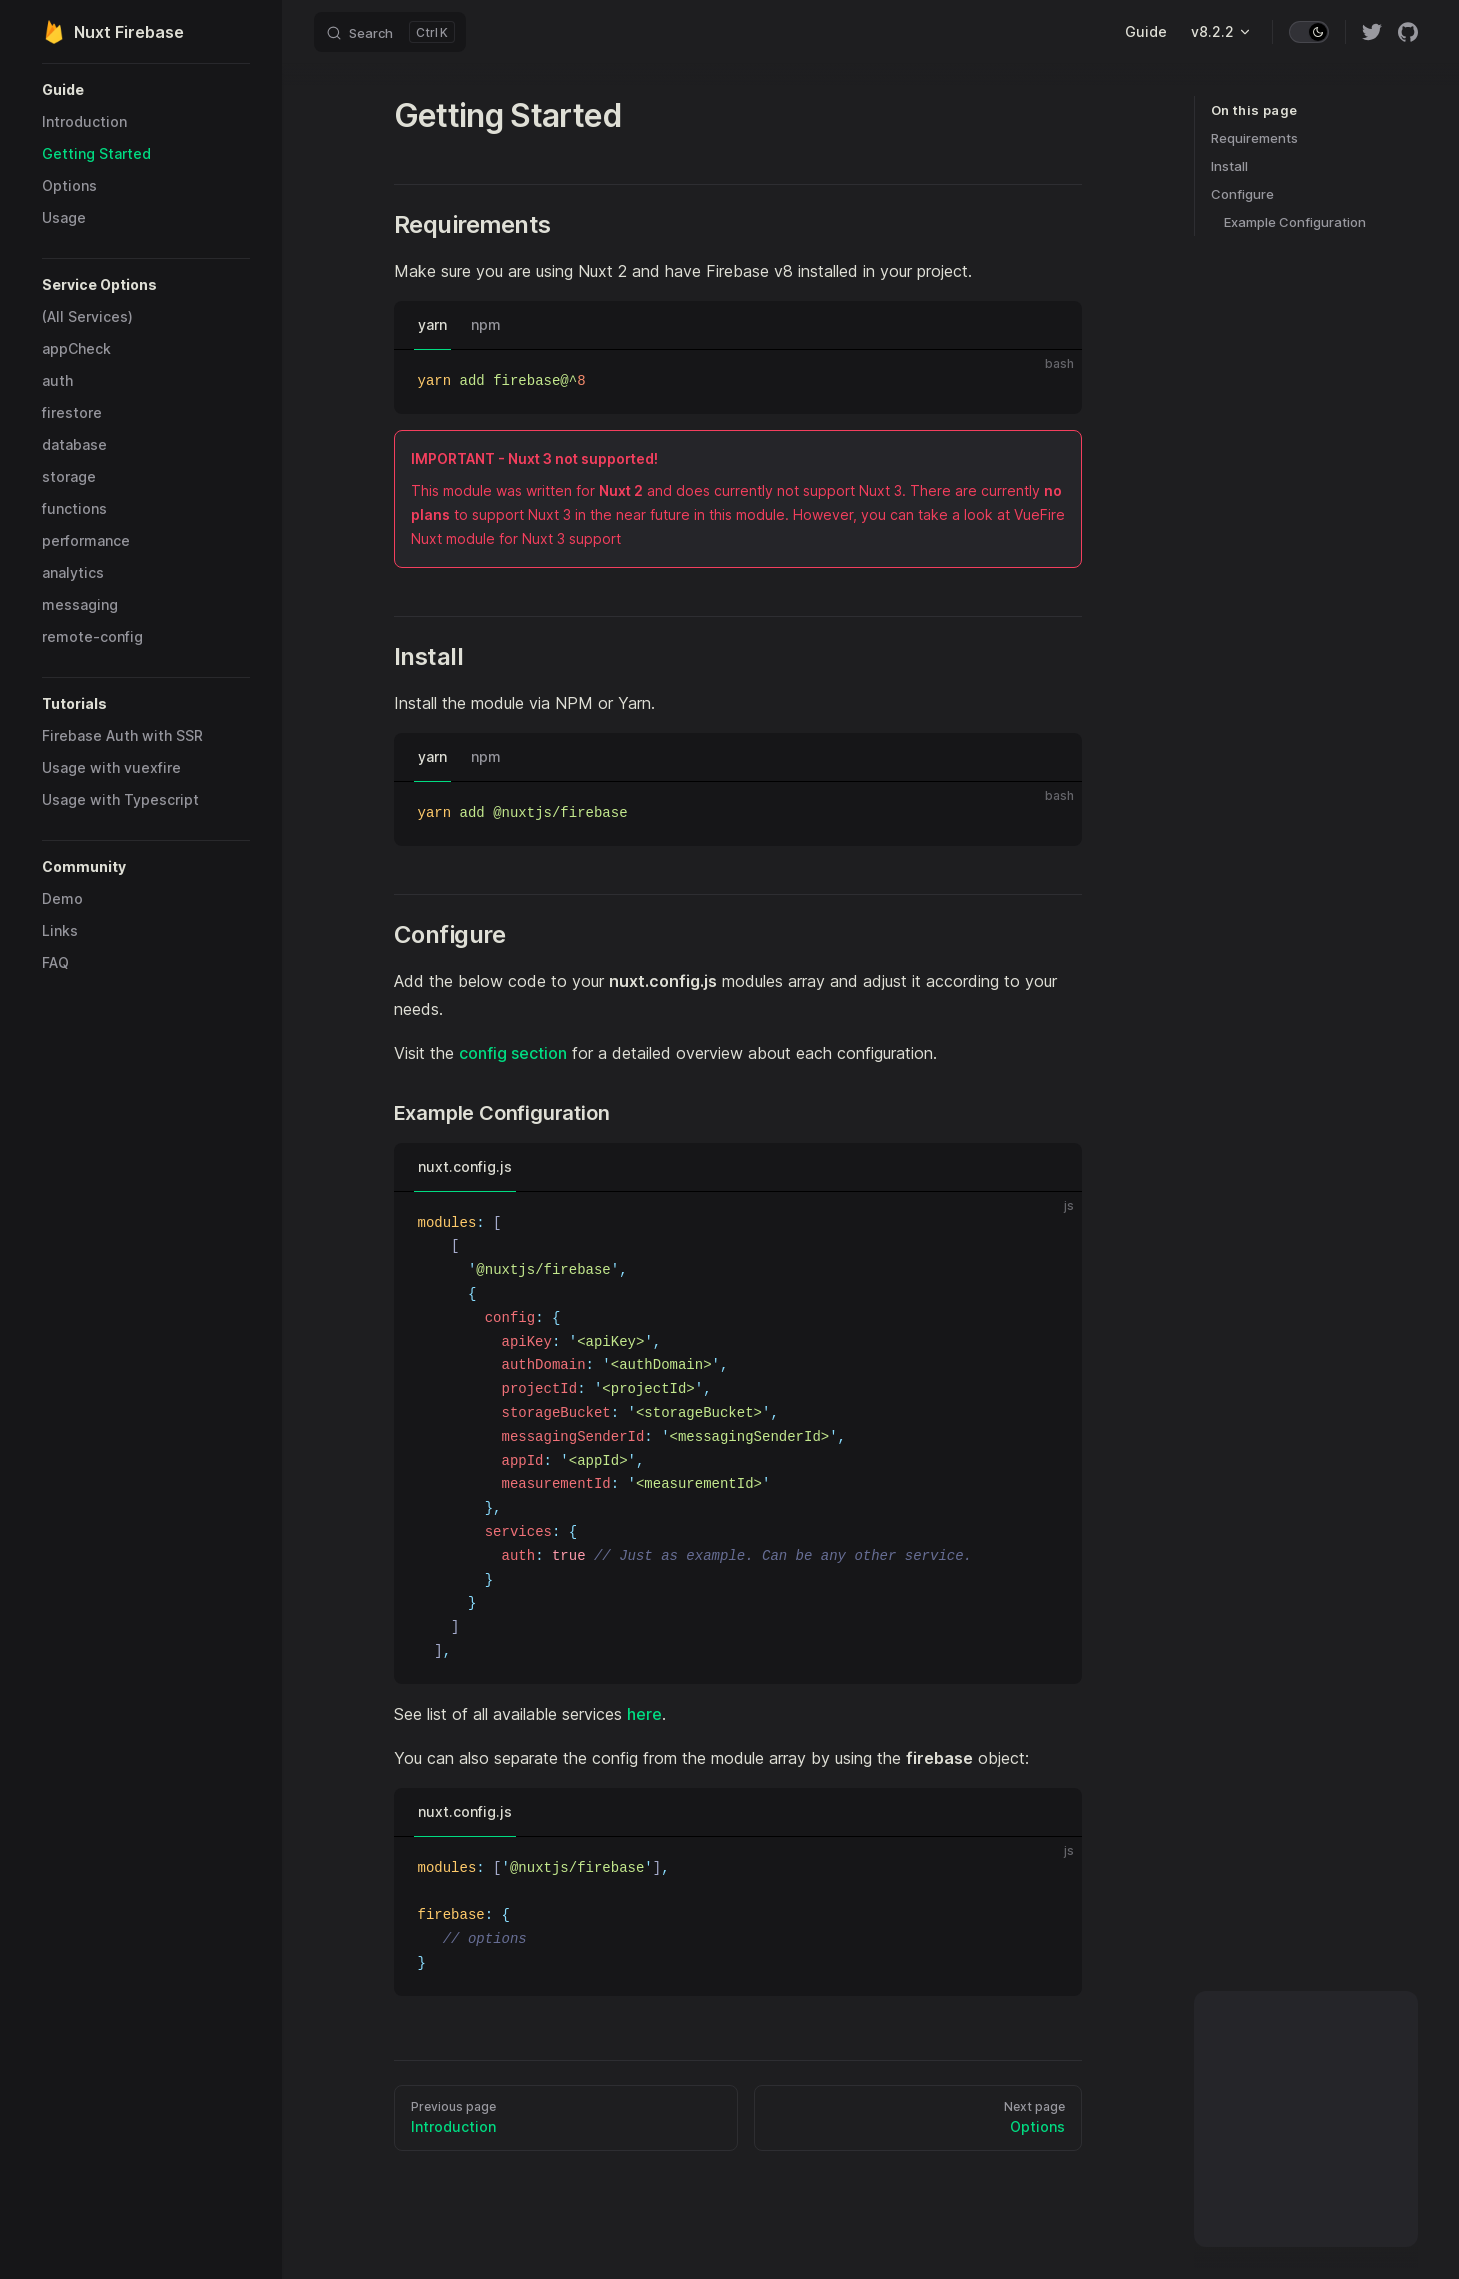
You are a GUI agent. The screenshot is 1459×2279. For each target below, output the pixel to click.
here (644, 1714)
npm (486, 324)
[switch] (1309, 32)
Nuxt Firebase (113, 32)
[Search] (390, 32)
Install (1229, 166)
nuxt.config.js (465, 1166)
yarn (432, 324)
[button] (146, 90)
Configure (1242, 194)
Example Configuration (1295, 222)
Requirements (1254, 138)
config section (513, 1053)
